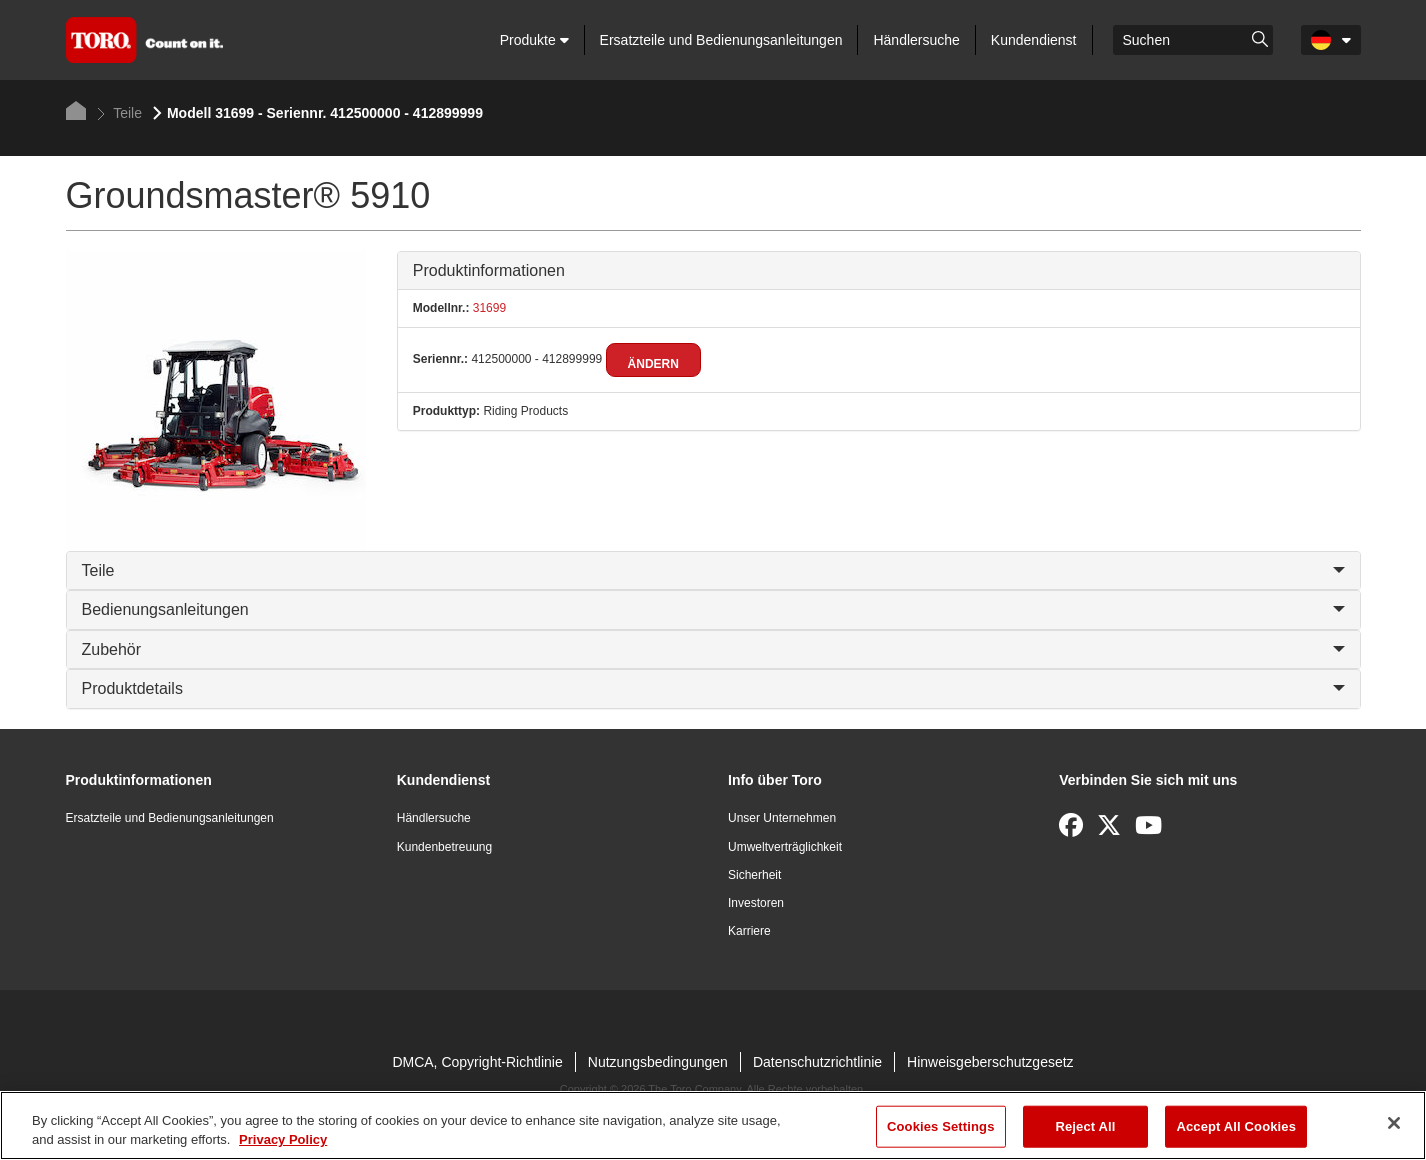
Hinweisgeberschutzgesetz (990, 1062)
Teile (119, 113)
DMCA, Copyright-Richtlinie (477, 1062)
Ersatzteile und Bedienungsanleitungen (721, 40)
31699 (487, 308)
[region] (713, 1125)
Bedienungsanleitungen (713, 609)
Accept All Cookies (1236, 1126)
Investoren (756, 903)
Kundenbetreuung (444, 847)
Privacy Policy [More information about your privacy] (283, 1139)
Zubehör (713, 649)
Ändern (653, 364)
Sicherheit (754, 875)
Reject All (1085, 1126)
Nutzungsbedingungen (658, 1062)
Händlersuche (916, 40)
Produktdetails (713, 688)
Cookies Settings (941, 1126)
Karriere (749, 931)
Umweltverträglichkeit (785, 847)
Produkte (534, 40)
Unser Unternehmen (782, 818)
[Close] (1394, 1123)
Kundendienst (1034, 40)
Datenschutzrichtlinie (817, 1062)
